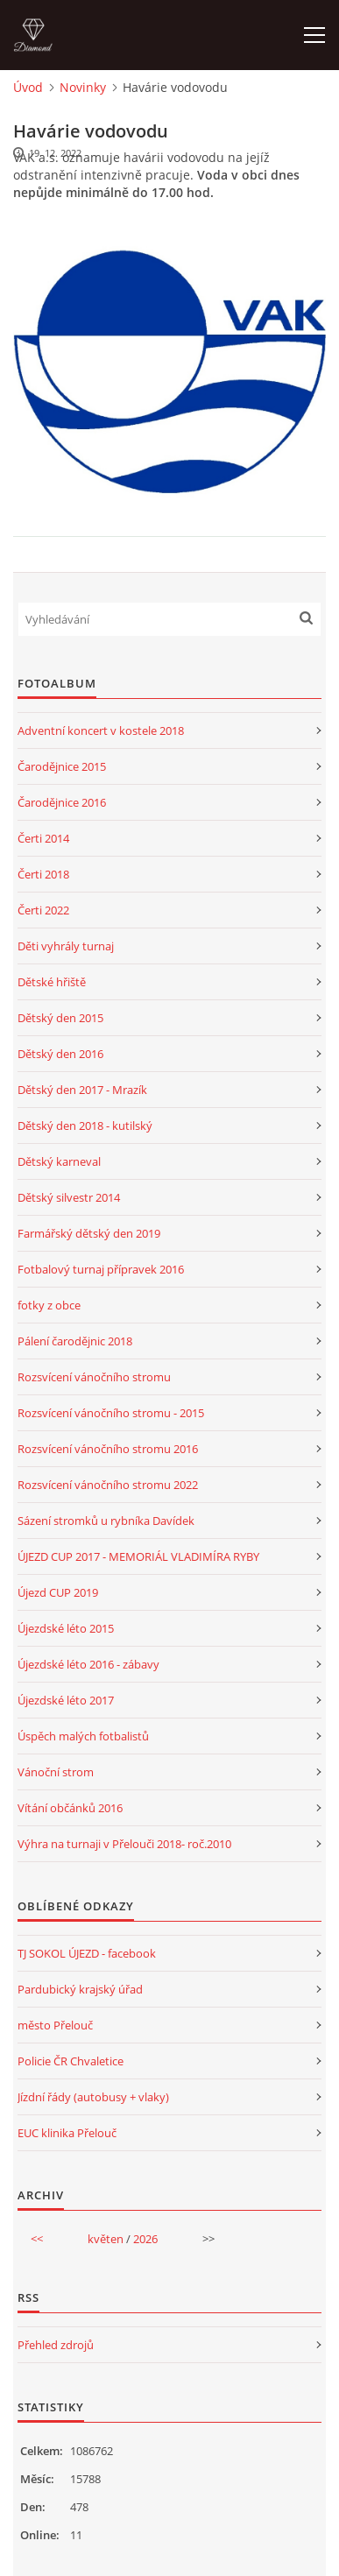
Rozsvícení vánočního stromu (94, 1377)
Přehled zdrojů (56, 2345)
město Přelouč (55, 2025)
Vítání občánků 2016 (70, 1808)
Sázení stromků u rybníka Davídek (106, 1520)
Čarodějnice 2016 (62, 802)
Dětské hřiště (52, 982)
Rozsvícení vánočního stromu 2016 (108, 1449)
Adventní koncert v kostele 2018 (101, 730)
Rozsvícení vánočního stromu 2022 (108, 1485)
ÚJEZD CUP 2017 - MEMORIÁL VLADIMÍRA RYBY (138, 1556)
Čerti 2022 (43, 910)
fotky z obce (49, 1305)
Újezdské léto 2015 (66, 1628)
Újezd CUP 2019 (58, 1592)
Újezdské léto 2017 (66, 1700)
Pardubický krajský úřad (80, 1989)
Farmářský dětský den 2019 (89, 1233)
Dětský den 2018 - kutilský (85, 1125)
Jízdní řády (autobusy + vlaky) (93, 2097)
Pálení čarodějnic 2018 (75, 1341)
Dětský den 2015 (60, 1018)
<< (37, 2239)
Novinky (83, 87)
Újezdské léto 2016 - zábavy (88, 1664)
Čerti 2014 (43, 838)
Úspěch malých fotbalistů (83, 1736)
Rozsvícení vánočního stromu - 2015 (111, 1413)
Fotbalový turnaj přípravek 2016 (101, 1269)
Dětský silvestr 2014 (69, 1197)
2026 (145, 2239)
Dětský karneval (59, 1161)
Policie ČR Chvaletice (71, 2061)
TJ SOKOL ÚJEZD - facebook (87, 1953)
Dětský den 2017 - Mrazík (82, 1089)
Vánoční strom (56, 1772)
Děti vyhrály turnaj (66, 946)
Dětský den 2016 (60, 1054)
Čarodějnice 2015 (62, 766)
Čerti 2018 (43, 874)
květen (106, 2239)
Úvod (28, 87)
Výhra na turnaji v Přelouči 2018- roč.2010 (124, 1844)
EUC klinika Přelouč (67, 2133)
